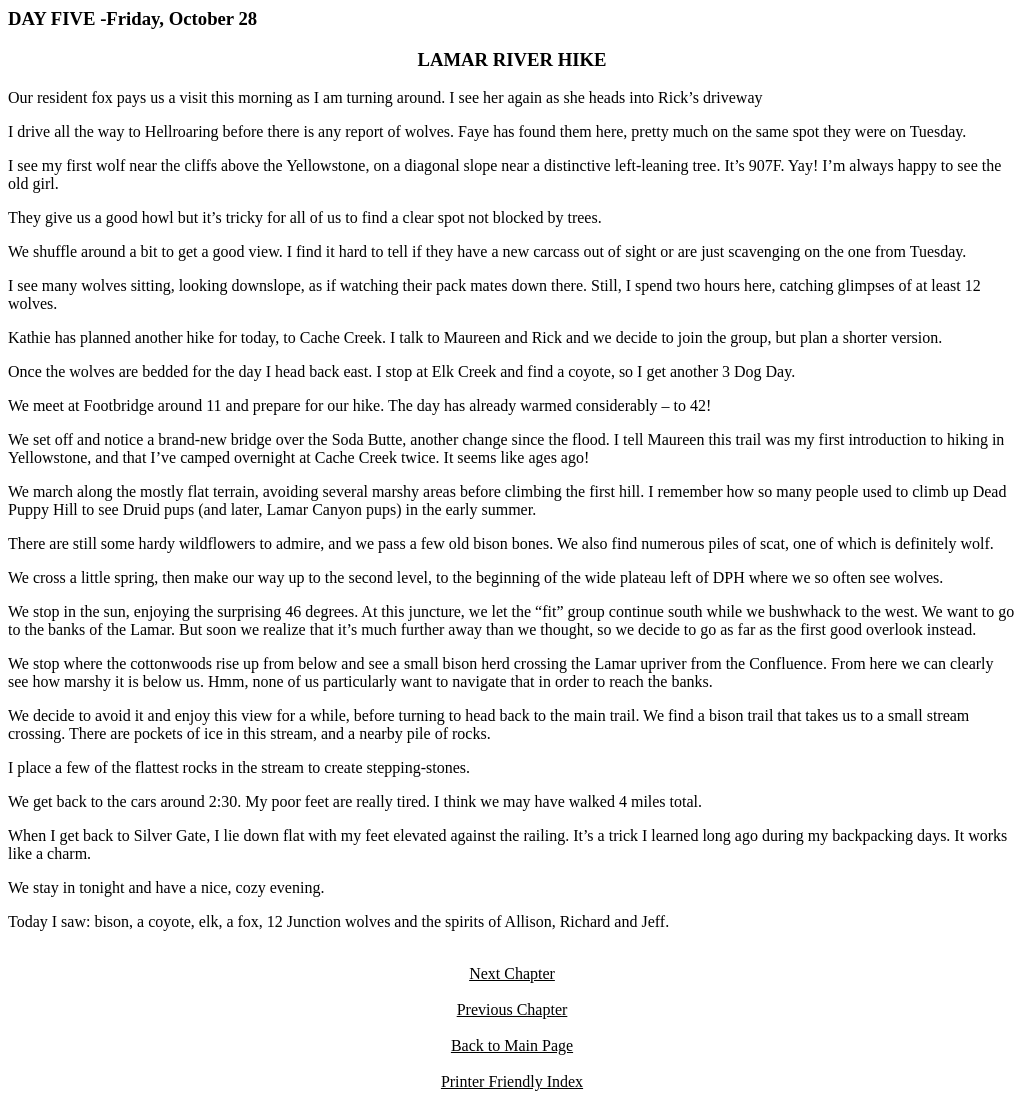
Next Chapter (512, 973)
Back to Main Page (512, 1045)
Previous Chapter (512, 1009)
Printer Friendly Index (512, 1081)
